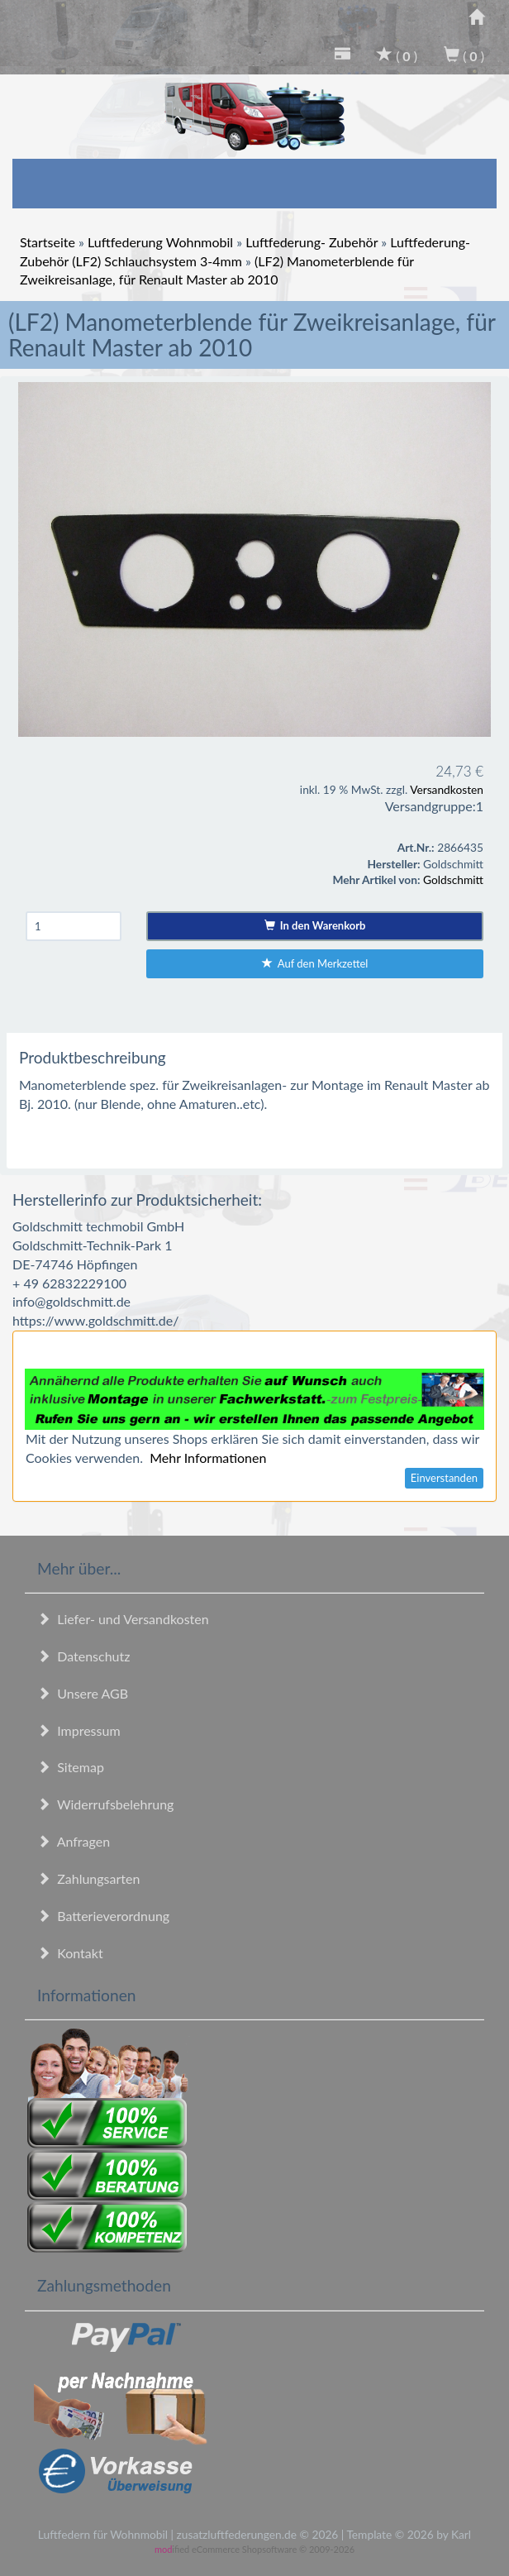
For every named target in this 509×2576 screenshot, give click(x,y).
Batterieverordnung (103, 1916)
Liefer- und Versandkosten (123, 1619)
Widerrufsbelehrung (105, 1804)
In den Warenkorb (315, 925)
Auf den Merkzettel (315, 963)
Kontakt (70, 1953)
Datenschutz (83, 1656)
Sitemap (70, 1767)
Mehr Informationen (208, 1457)
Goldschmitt (453, 879)
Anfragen (73, 1841)
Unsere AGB (82, 1693)
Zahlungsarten (88, 1878)
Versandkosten (446, 789)
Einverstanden (444, 1477)
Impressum (79, 1730)
